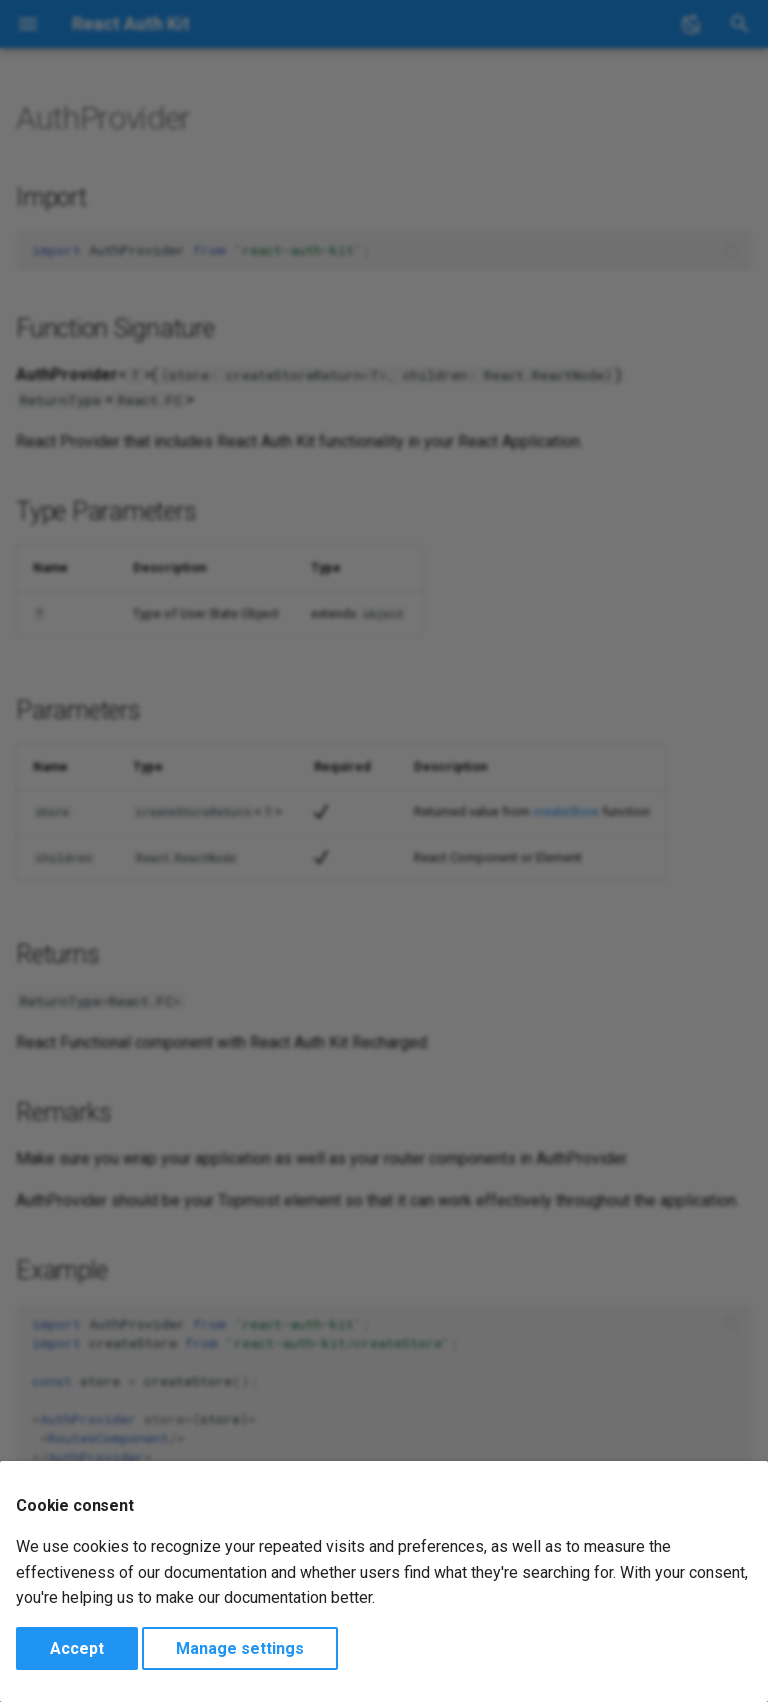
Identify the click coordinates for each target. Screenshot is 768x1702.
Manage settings (240, 1648)
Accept (77, 1648)
